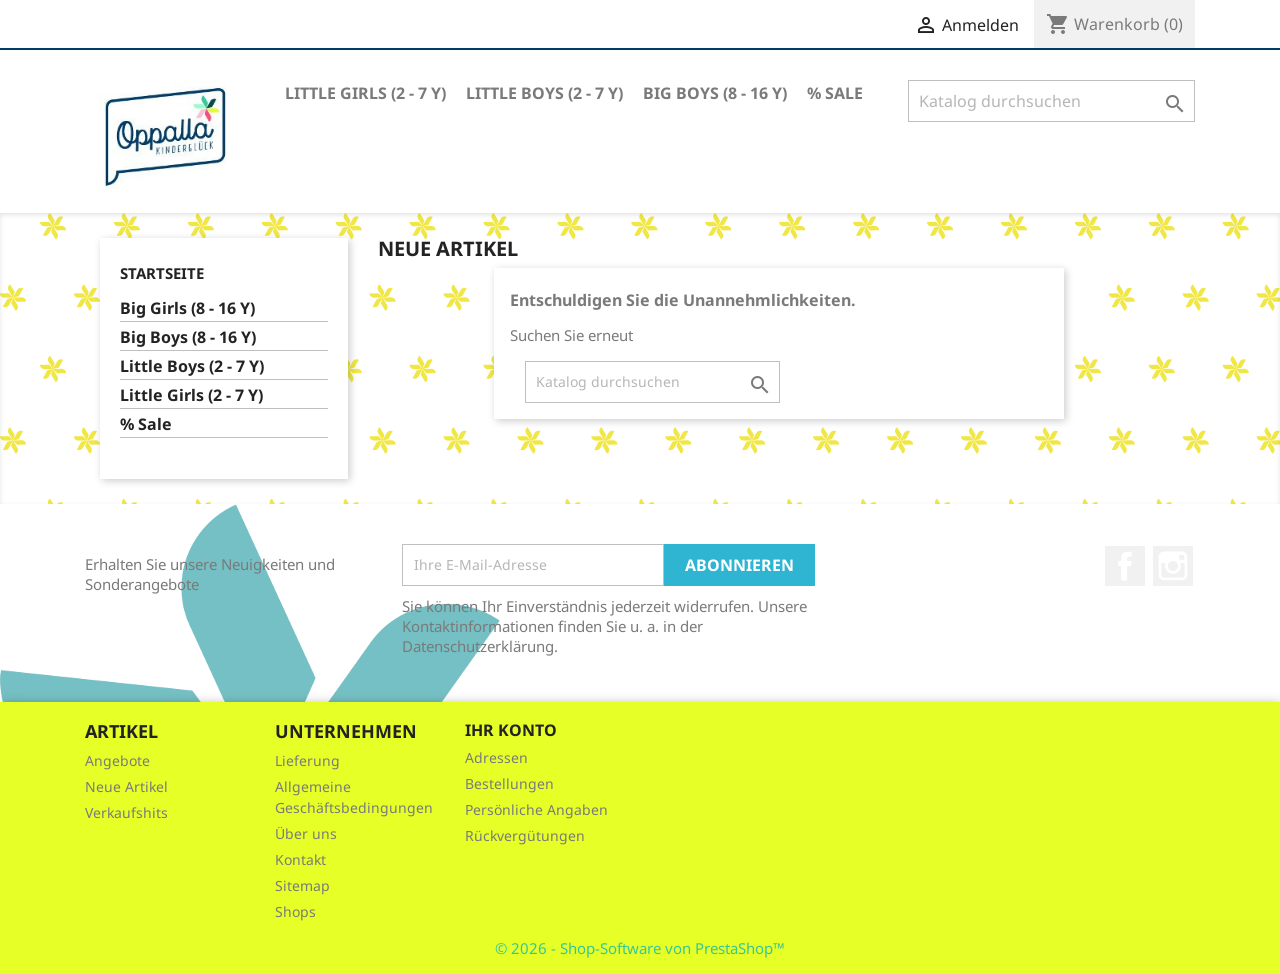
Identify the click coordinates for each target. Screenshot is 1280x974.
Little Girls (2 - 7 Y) (365, 93)
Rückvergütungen (525, 835)
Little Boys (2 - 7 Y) (544, 93)
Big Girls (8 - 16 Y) (187, 308)
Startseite (162, 273)
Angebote (117, 760)
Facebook (1125, 566)
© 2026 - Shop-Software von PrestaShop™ (640, 948)
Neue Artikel (126, 786)
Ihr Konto (511, 730)
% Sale (835, 93)
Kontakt (300, 859)
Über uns (306, 833)
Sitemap (302, 885)
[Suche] (1051, 101)
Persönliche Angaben (536, 809)
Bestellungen (509, 783)
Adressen (496, 757)
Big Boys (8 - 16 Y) (715, 93)
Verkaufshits (126, 812)
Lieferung (307, 760)
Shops (295, 911)
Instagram (1173, 566)
